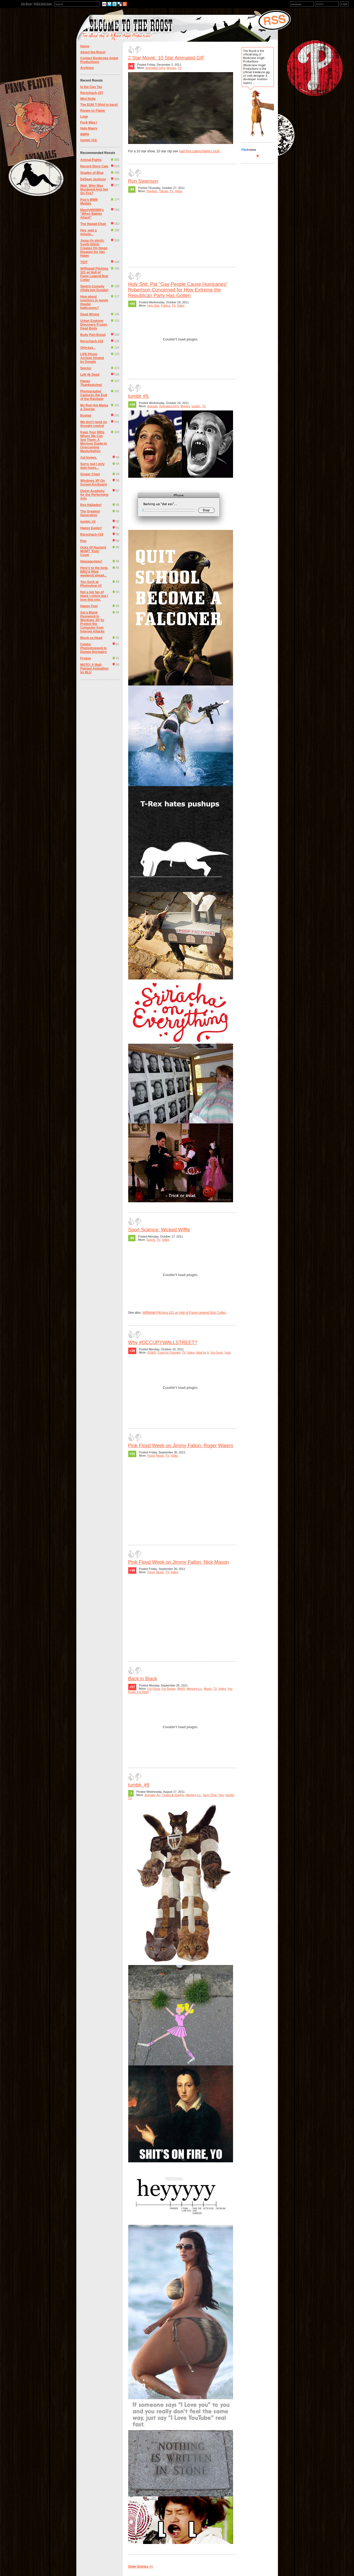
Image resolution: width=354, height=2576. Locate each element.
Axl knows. (88, 457)
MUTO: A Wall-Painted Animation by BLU (94, 668)
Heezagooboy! (91, 561)
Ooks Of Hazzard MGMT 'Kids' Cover (93, 551)
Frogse (85, 658)
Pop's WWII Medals (89, 201)
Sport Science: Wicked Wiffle (159, 1229)
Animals (152, 406)
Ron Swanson (143, 181)
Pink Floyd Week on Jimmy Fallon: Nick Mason (178, 1562)
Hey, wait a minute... (88, 232)
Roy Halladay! (91, 505)
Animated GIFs (155, 67)
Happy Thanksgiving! (91, 383)
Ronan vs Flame (92, 111)
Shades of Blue (92, 173)
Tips (221, 1795)
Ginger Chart (90, 474)
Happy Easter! (91, 528)
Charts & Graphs (173, 1795)
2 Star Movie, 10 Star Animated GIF (166, 58)
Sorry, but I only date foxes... (92, 466)
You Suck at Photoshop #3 (91, 584)
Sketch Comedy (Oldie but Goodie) (94, 288)
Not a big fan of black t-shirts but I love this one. (94, 596)
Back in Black (142, 1678)
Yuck (227, 1352)
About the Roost (92, 52)
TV (179, 67)
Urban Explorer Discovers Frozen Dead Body (93, 324)
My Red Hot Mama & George (94, 407)
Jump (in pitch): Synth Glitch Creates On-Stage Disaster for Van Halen (94, 248)
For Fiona (153, 1688)
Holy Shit (153, 305)
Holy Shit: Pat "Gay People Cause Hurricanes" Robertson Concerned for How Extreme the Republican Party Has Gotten (178, 290)
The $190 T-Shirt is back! (99, 105)
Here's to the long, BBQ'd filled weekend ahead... (94, 571)
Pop (83, 541)
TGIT (84, 262)
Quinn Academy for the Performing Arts (94, 494)
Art (158, 1795)
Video (178, 191)
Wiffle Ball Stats (43, 3)
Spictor (85, 368)
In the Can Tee (91, 87)
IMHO (181, 1688)
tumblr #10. (89, 140)
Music (160, 1455)
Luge (84, 116)
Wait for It (202, 1352)
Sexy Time (210, 1795)
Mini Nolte (88, 99)
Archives (87, 68)
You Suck (216, 1352)
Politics (165, 305)
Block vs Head (91, 638)
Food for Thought (169, 1352)
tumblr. (196, 406)
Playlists (151, 191)
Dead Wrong (89, 314)
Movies (171, 67)
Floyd (151, 1455)
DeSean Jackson (93, 179)
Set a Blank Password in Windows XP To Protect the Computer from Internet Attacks (92, 622)
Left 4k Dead (89, 375)
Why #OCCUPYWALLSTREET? (162, 1342)
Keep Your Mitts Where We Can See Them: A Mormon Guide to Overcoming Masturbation (93, 441)
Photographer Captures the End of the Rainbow (93, 395)
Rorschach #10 (91, 341)
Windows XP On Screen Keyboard (93, 482)
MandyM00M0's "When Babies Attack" (92, 213)
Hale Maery (88, 128)
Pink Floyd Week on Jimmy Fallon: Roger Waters (180, 1445)
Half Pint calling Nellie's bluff (199, 151)
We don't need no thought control (93, 424)
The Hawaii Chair (93, 224)
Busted (85, 415)
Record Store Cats (94, 166)
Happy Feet (89, 606)
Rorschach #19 (91, 534)
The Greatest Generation (90, 513)
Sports (150, 1239)
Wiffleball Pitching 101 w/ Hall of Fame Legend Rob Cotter (94, 274)
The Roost (26, 3)
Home (84, 46)
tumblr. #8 (138, 1785)
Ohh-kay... (88, 348)
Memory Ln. (194, 1688)
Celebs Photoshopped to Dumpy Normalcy (93, 648)
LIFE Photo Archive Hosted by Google (92, 358)
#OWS (151, 1352)
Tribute (163, 191)
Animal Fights (91, 160)
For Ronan (169, 1688)
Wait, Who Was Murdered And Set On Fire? (94, 189)
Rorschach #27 (91, 93)
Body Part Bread (93, 335)
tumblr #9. (139, 396)
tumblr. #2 (88, 521)
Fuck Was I (88, 122)
